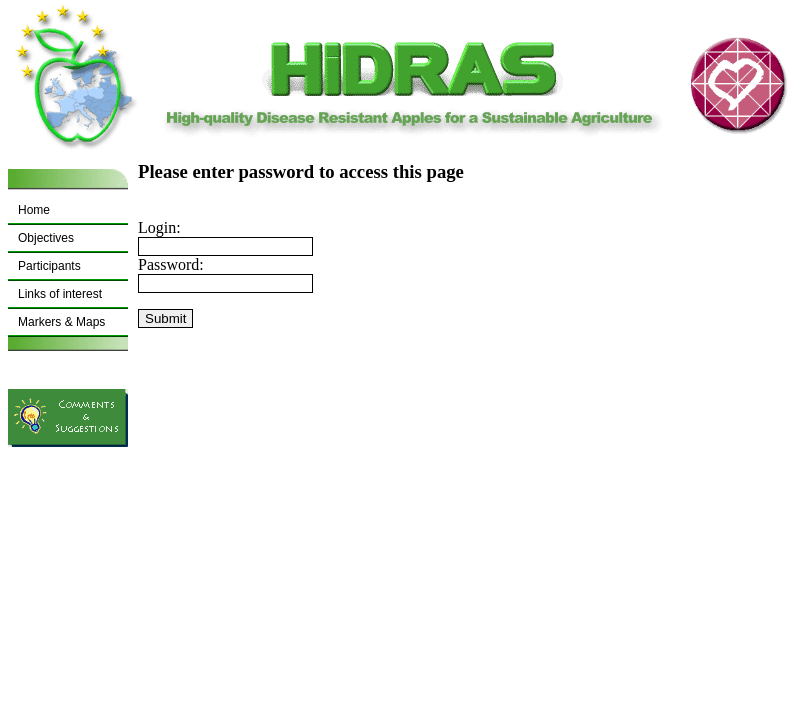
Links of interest (60, 294)
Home (34, 210)
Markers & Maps (61, 322)
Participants (49, 266)
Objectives (46, 238)
